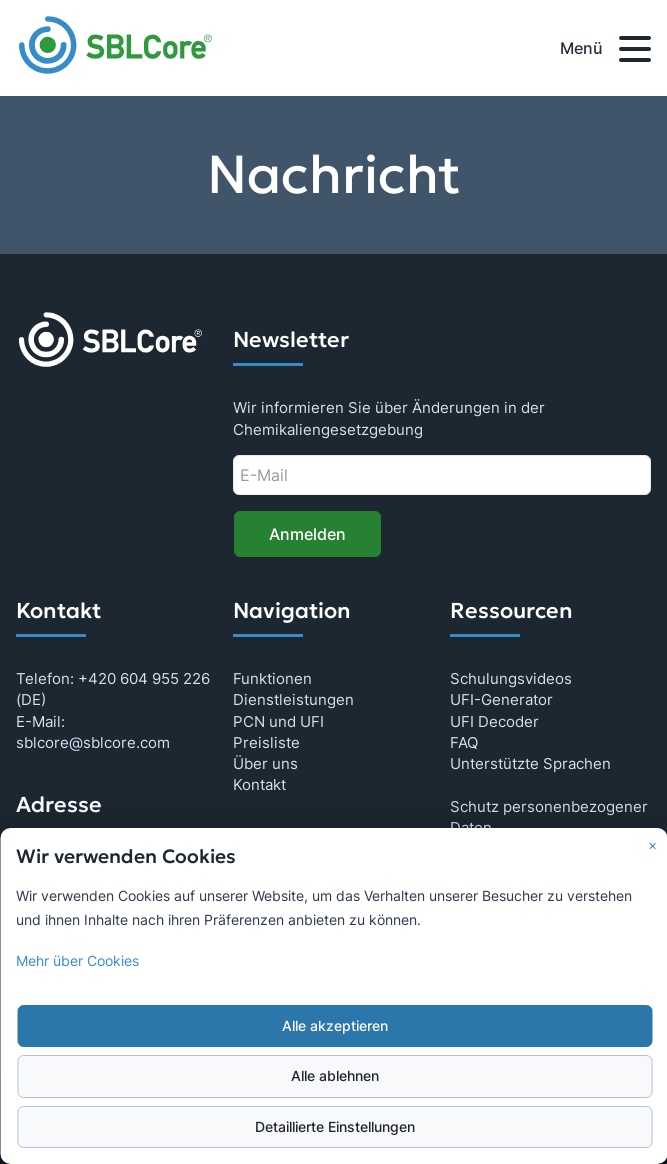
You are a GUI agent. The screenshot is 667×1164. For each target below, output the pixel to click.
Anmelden (307, 534)
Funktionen (272, 678)
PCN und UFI (278, 721)
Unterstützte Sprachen (530, 763)
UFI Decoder (494, 721)
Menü (605, 52)
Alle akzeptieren (335, 1026)
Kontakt (259, 784)
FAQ (464, 742)
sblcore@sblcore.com (93, 742)
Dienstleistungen (293, 699)
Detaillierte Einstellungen (335, 1127)
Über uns (265, 763)
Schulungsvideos (511, 678)
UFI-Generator (501, 699)
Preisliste (266, 742)
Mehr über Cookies (77, 961)
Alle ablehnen (335, 1076)
